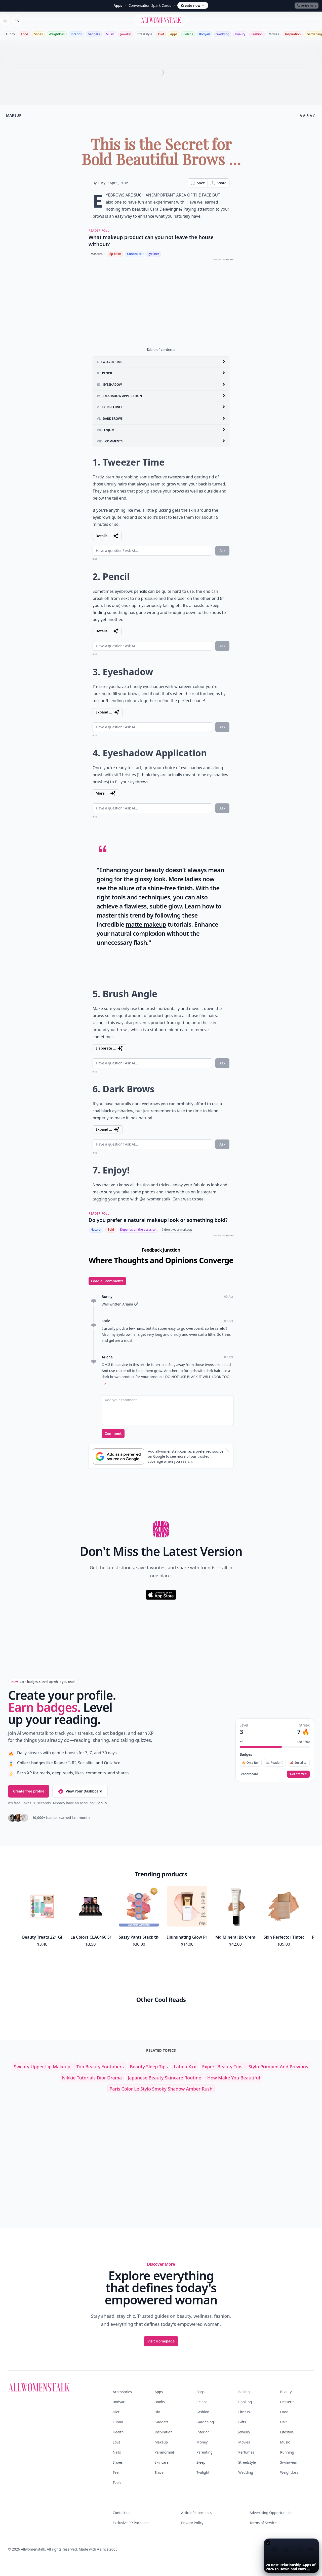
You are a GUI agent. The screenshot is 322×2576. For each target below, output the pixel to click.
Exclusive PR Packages (131, 2522)
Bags (200, 2391)
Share (218, 182)
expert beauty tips (222, 2067)
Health (118, 2432)
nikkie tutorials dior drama (92, 2078)
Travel (159, 2472)
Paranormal (164, 2452)
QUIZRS (229, 259)
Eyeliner (153, 254)
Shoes (38, 34)
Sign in (101, 1803)
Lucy (101, 182)
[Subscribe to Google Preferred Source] (118, 1456)
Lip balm (115, 254)
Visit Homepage (161, 2341)
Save (197, 182)
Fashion (257, 34)
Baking (244, 2391)
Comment (113, 1433)
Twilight (203, 2472)
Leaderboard (249, 1774)
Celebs (188, 34)
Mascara (97, 254)
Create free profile (28, 1791)
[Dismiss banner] (227, 1450)
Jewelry (125, 34)
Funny (10, 34)
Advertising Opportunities (271, 2512)
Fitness (244, 2411)
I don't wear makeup (177, 1229)
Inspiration (293, 34)
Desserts (287, 2401)
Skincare (161, 2462)
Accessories (122, 2391)
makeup (13, 115)
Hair (283, 2422)
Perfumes (246, 2452)
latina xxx (185, 2067)
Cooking (245, 2401)
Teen (116, 2472)
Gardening (205, 2422)
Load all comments (107, 1281)
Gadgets (94, 34)
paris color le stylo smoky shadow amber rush (160, 2089)
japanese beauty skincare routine (164, 2078)
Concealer (134, 254)
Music (110, 34)
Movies (274, 34)
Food (24, 34)
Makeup (161, 2442)
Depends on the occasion (138, 1229)
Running (287, 2452)
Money (202, 2442)
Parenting (204, 2452)
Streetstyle (144, 34)
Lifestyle (287, 2432)
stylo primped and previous (278, 2067)
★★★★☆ (307, 115)
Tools (117, 2482)
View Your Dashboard (80, 1791)
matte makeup (146, 924)
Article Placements (196, 2512)
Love (116, 2442)
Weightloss (57, 34)
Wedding (222, 34)
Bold (110, 1229)
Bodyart (205, 34)
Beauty (240, 34)
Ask (222, 550)
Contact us (121, 2512)
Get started (298, 1774)
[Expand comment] (105, 1384)
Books (159, 2401)
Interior (76, 34)
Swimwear (288, 2462)
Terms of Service (263, 2522)
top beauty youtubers (100, 2067)
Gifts (242, 2422)
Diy (157, 2411)
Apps (173, 34)
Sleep (201, 2462)
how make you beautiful (233, 2078)
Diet (161, 34)
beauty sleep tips (149, 2067)
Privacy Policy (192, 2522)
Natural (96, 1229)
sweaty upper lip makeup (42, 2067)
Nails (117, 2452)
